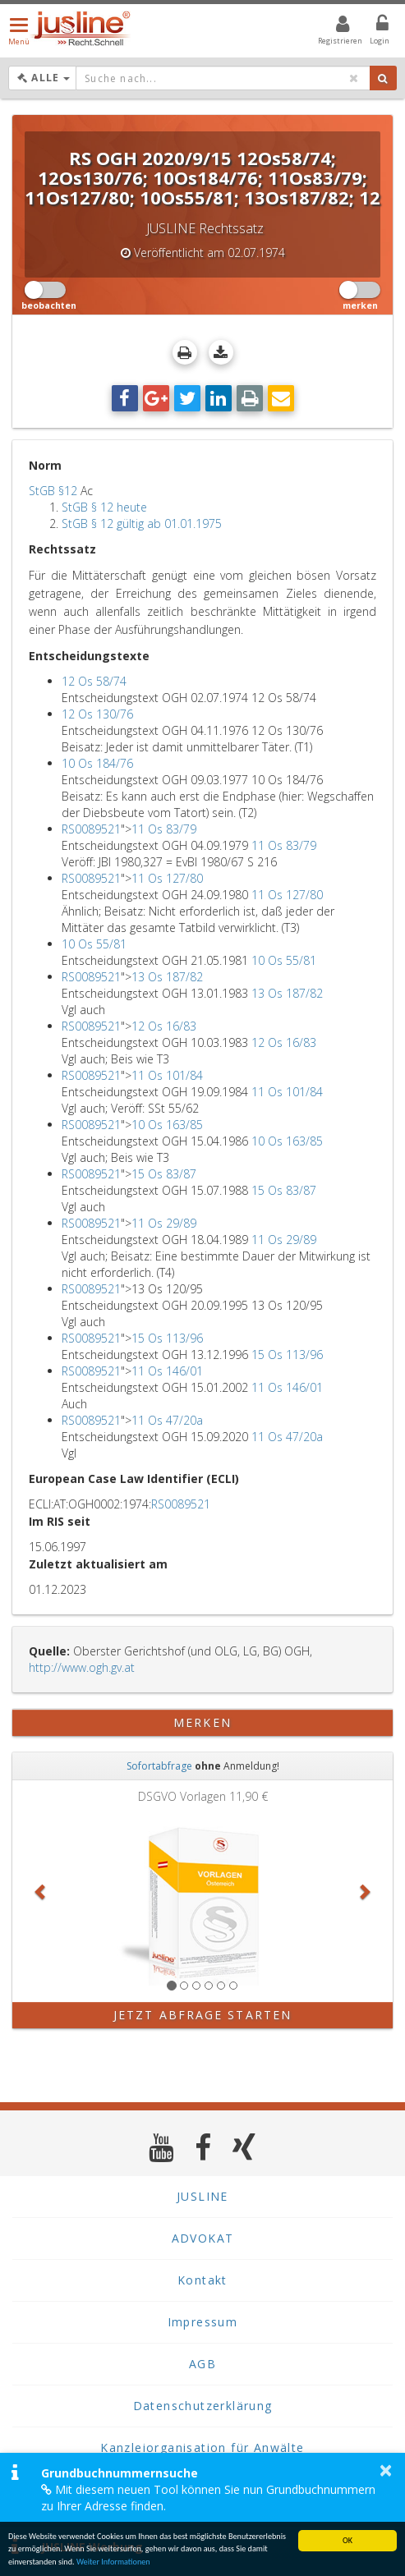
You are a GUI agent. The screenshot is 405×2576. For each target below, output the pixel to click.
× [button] (386, 2470)
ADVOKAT (203, 2238)
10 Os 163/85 (167, 1124)
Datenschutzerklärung (203, 2405)
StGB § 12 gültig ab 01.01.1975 (142, 523)
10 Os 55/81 (94, 944)
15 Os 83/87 (163, 1174)
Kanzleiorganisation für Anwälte (202, 2447)
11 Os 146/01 (167, 1371)
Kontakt (202, 2280)
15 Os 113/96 (167, 1338)
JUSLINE (202, 2196)
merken (202, 1722)
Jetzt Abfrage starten (202, 2015)
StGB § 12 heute (104, 507)
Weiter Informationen (113, 2562)
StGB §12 (53, 490)
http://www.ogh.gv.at (82, 1667)
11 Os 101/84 (167, 1075)
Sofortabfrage (159, 1766)
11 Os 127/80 (167, 878)
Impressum (203, 2322)
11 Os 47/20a (167, 1420)
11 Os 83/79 (163, 829)
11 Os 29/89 (163, 1223)
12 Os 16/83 (163, 1026)
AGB (202, 2364)
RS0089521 (91, 829)
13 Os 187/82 (167, 977)
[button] (40, 1891)
